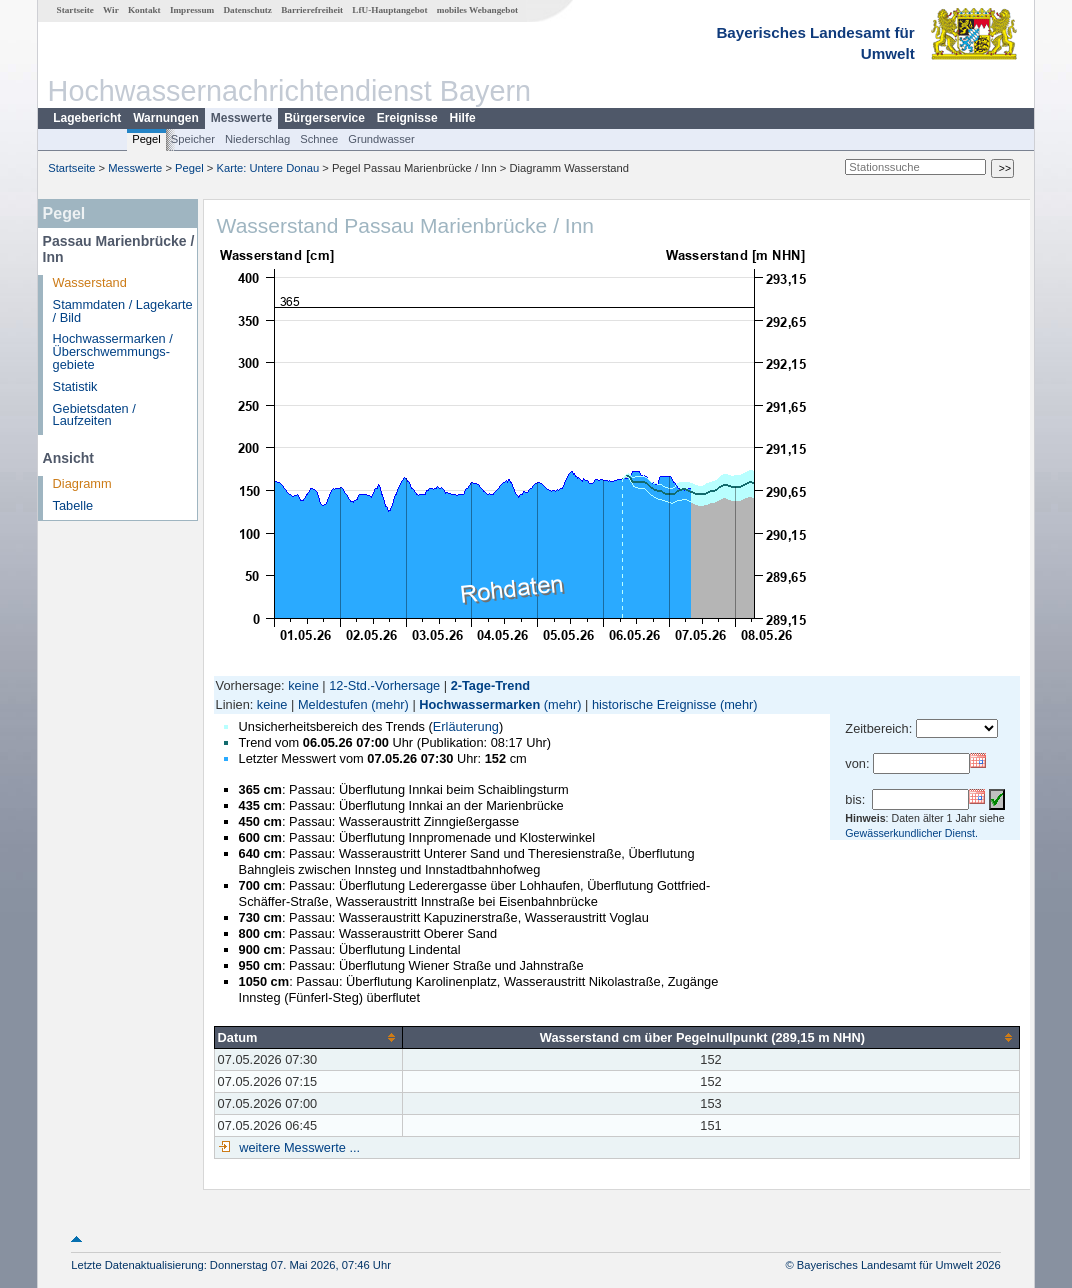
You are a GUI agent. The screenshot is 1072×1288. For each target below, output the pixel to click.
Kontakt (144, 10)
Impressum (192, 10)
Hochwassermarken (479, 704)
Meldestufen (333, 704)
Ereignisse (407, 118)
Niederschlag (257, 139)
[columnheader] (308, 1037)
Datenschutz (247, 10)
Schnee (319, 139)
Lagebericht (87, 118)
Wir (111, 10)
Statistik (75, 386)
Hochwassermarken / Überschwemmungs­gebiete (113, 351)
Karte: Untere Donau (268, 168)
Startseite (75, 10)
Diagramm (82, 483)
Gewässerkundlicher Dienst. (911, 833)
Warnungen (166, 118)
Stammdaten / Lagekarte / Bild (123, 311)
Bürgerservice (324, 118)
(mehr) (390, 704)
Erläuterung (466, 726)
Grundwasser (381, 139)
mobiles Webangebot (477, 10)
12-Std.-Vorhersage (384, 685)
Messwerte (241, 118)
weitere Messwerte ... (298, 1147)
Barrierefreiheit (312, 10)
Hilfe (463, 118)
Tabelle (73, 505)
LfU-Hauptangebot (389, 10)
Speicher (193, 139)
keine (303, 685)
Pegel (146, 139)
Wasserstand (90, 282)
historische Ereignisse (654, 704)
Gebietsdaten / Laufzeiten (94, 415)
